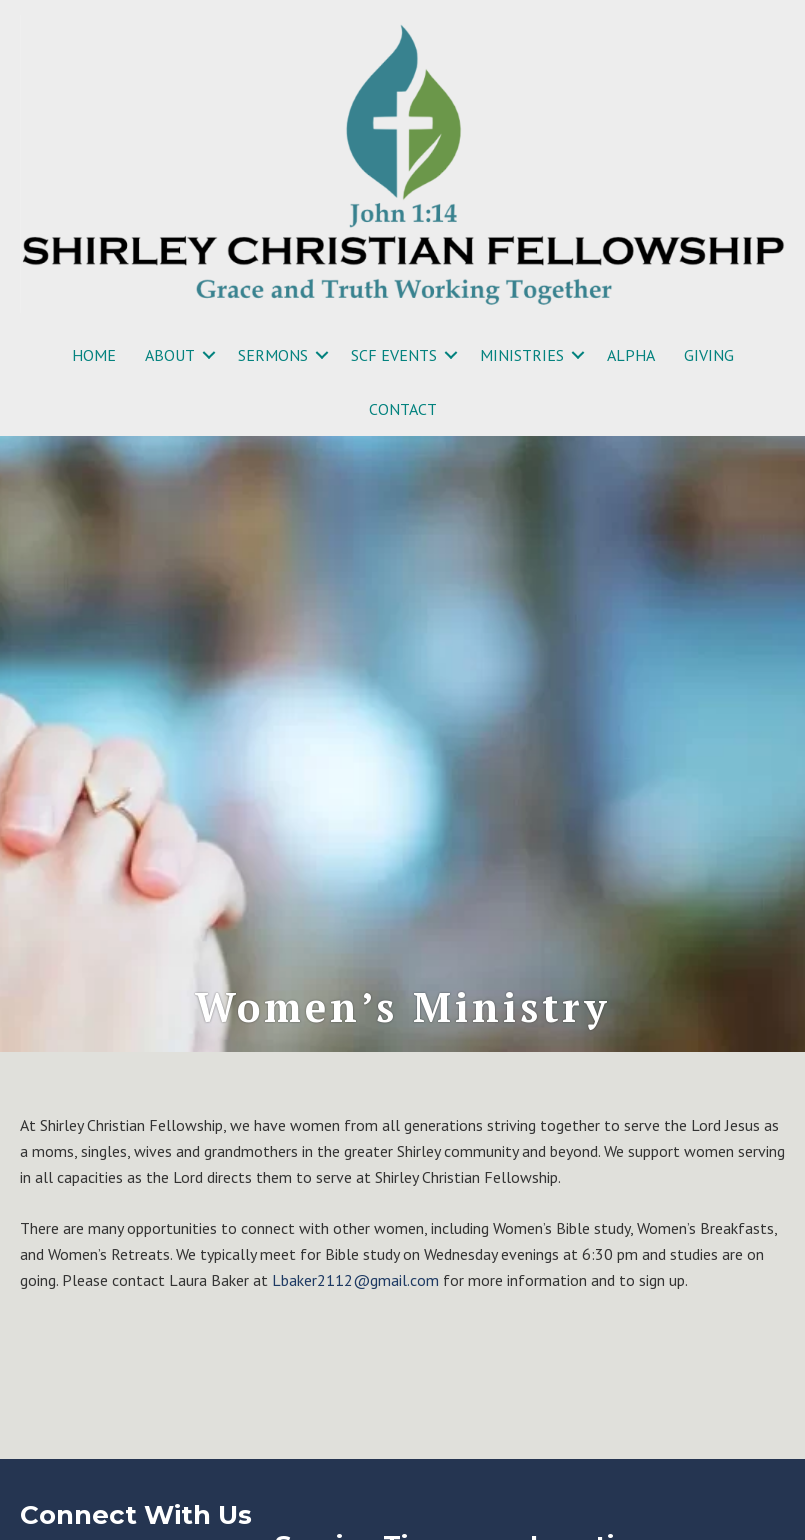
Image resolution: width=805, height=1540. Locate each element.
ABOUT (170, 355)
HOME (94, 355)
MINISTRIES (522, 355)
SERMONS (273, 355)
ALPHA (631, 355)
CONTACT (403, 409)
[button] (209, 355)
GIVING (709, 355)
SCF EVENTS (394, 355)
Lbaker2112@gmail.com (355, 1280)
